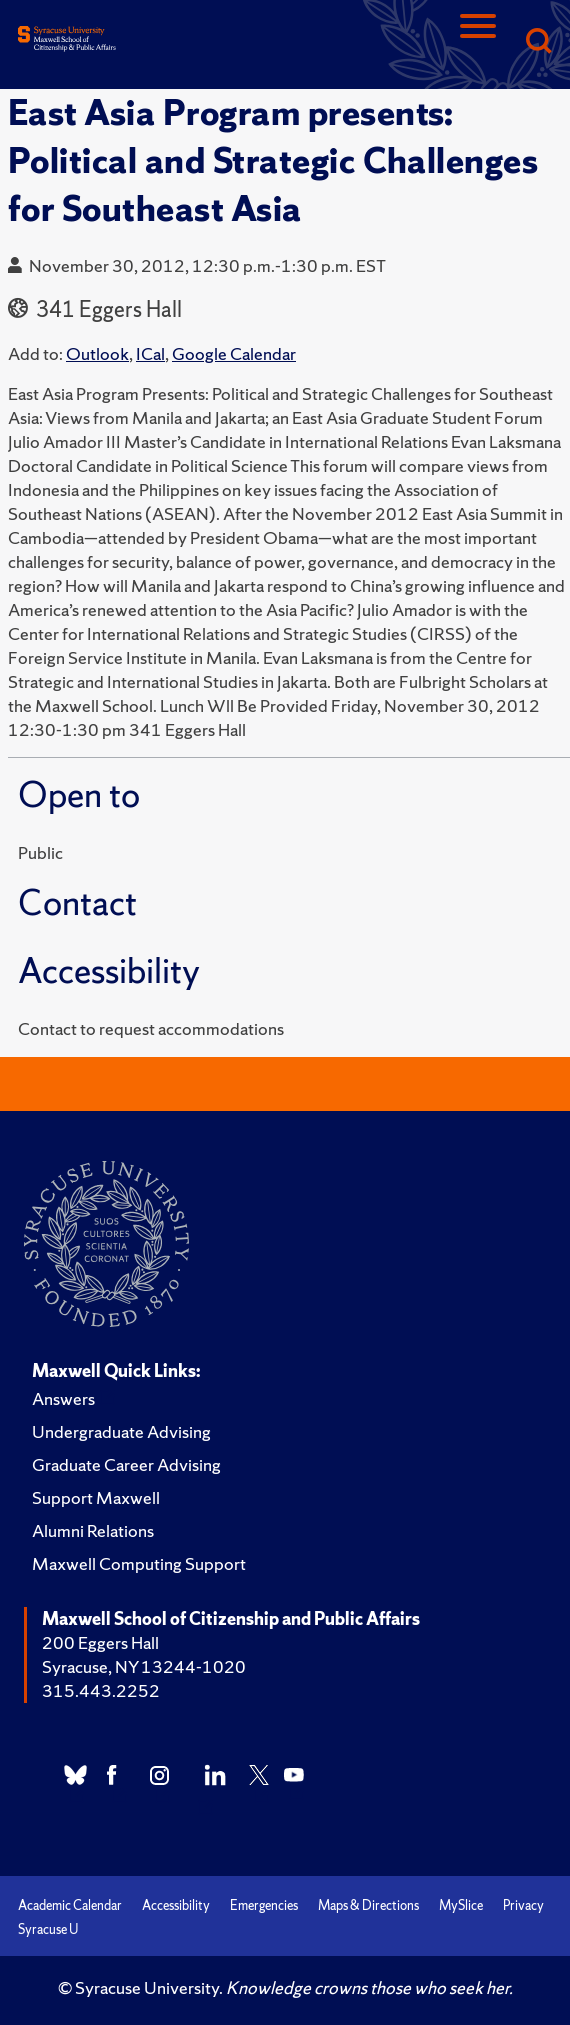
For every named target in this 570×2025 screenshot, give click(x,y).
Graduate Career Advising (126, 1464)
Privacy (523, 1905)
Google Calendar (234, 353)
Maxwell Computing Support (139, 1563)
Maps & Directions (368, 1905)
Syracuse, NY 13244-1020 (144, 1666)
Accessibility (176, 1905)
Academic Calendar (70, 1905)
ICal (150, 353)
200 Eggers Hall (100, 1642)
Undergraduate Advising (121, 1431)
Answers (63, 1398)
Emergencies (264, 1905)
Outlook (97, 353)
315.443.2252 (101, 1690)
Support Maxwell (96, 1497)
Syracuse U (48, 1929)
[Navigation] (478, 42)
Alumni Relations (93, 1530)
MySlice (461, 1905)
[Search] (538, 42)
